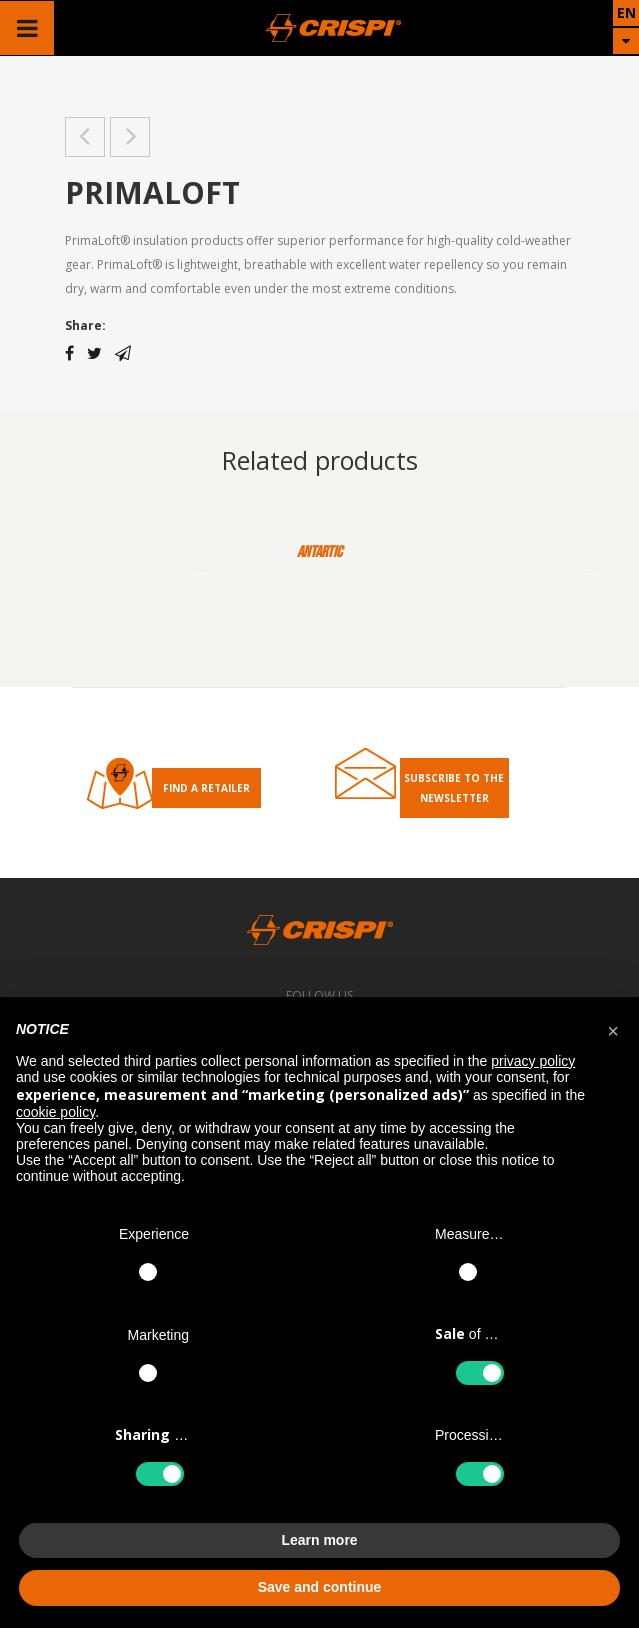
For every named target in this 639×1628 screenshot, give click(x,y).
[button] (613, 1029)
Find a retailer (206, 788)
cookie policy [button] (55, 1112)
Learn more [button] (319, 1540)
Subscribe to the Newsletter (454, 788)
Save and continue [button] (320, 1587)
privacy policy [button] (533, 1061)
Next (590, 572)
